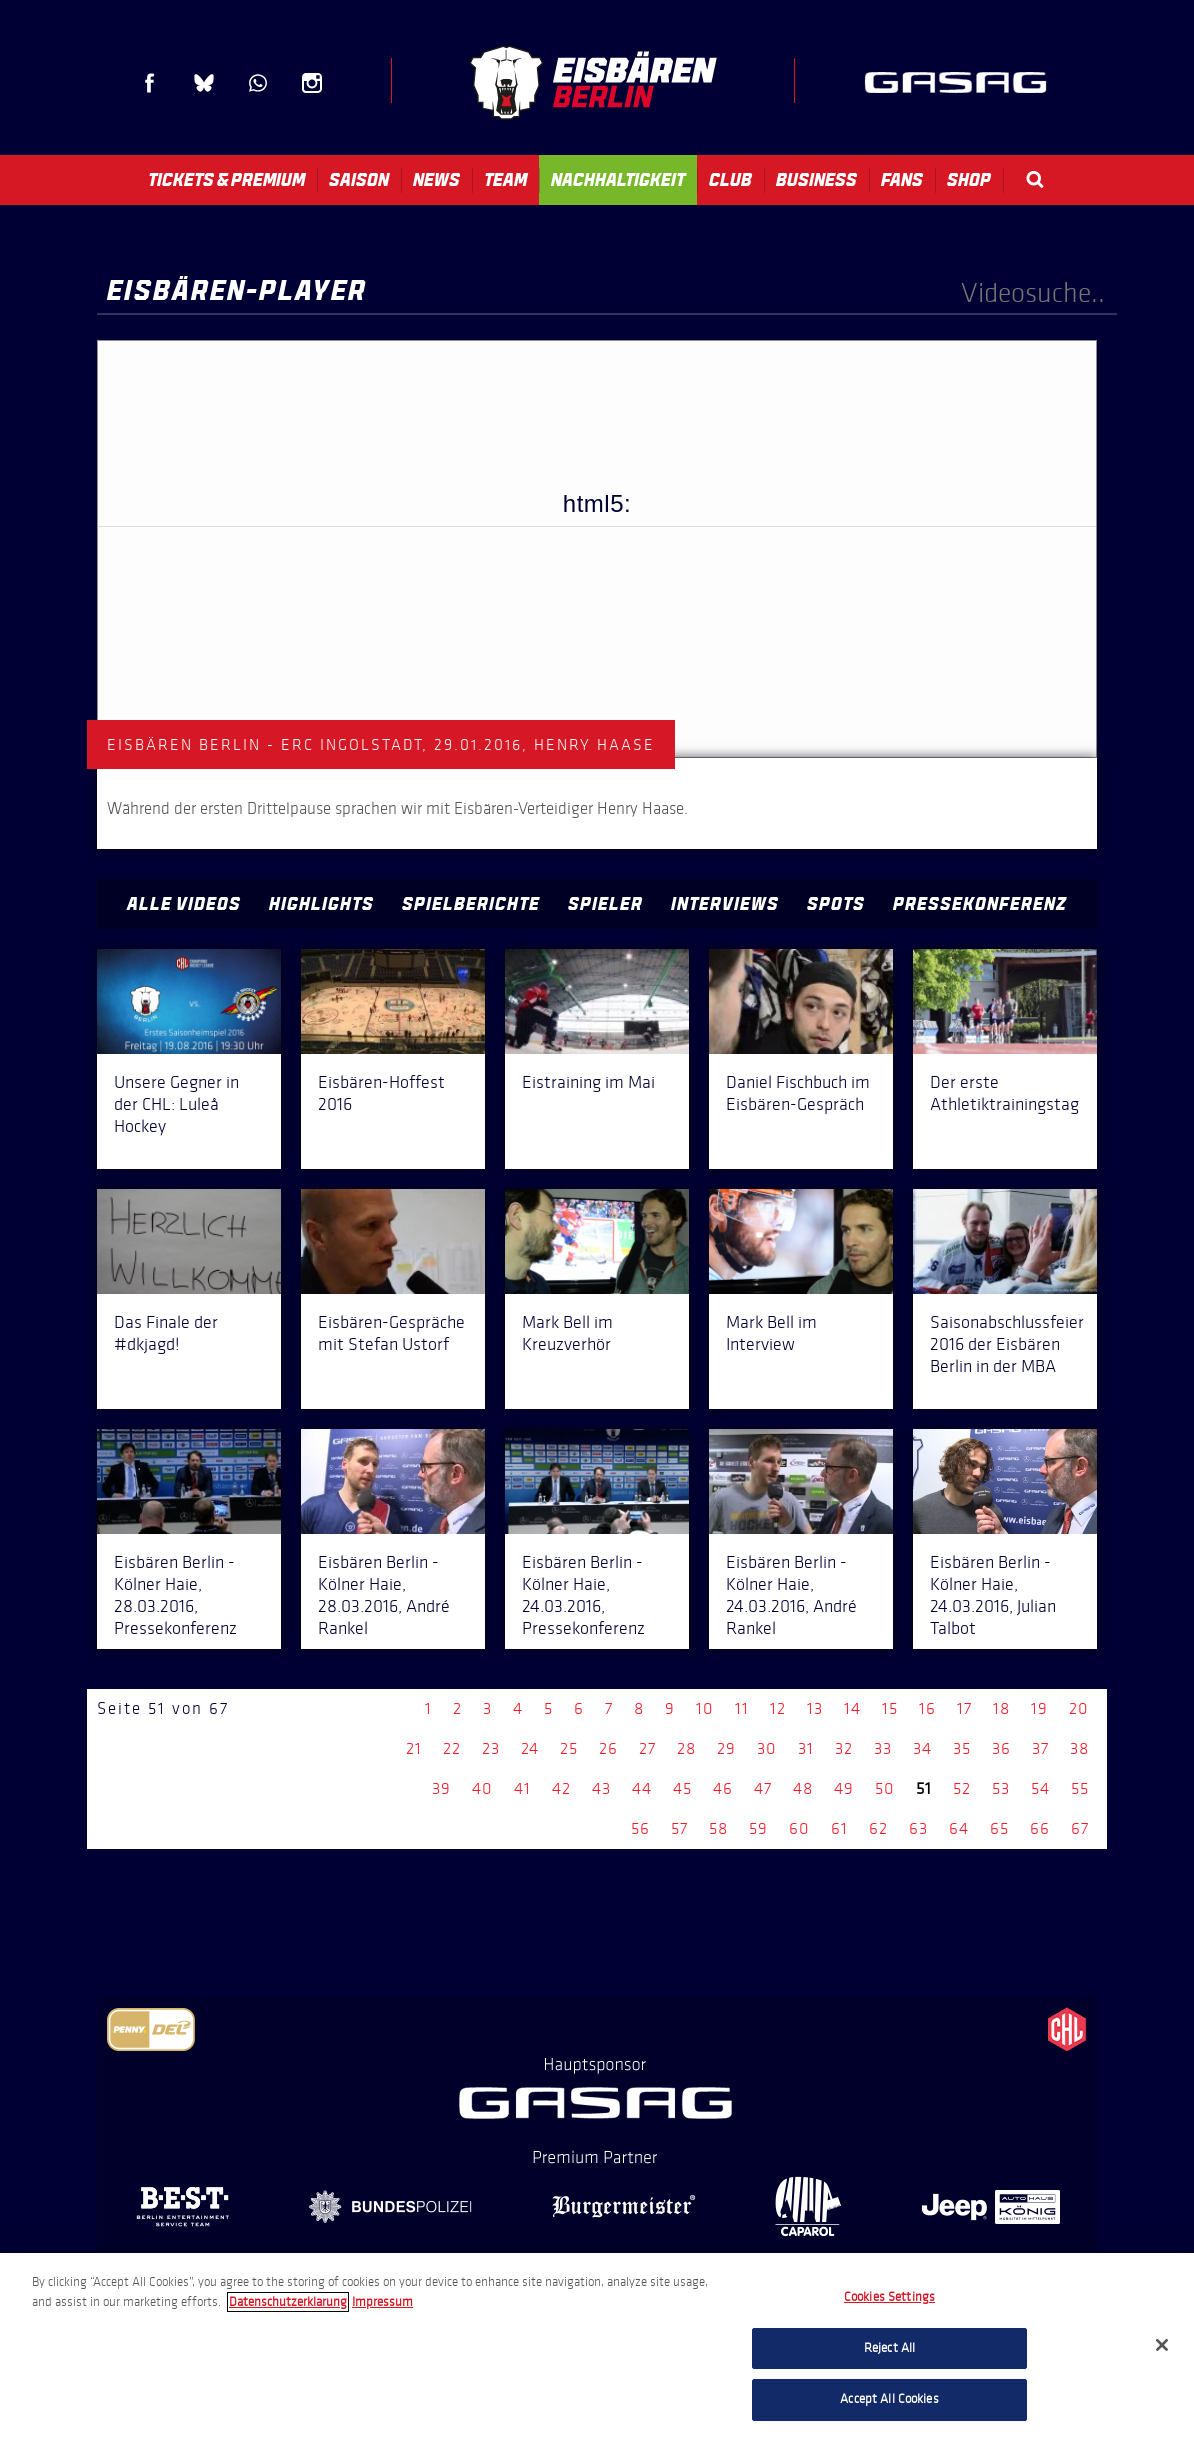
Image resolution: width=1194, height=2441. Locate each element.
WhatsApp (258, 83)
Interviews (725, 904)
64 (959, 1828)
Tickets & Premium (226, 180)
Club (730, 180)
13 (815, 1708)
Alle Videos (184, 904)
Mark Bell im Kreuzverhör (567, 1333)
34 (922, 1748)
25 (569, 1748)
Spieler (605, 904)
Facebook (150, 83)
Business (816, 180)
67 (1080, 1828)
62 (878, 1828)
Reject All (889, 2348)
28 (686, 1748)
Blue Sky (204, 83)
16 (927, 1708)
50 (885, 1788)
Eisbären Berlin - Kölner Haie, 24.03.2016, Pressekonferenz (583, 1595)
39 (441, 1788)
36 (1001, 1748)
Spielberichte (471, 904)
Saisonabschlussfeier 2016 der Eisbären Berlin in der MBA (1007, 1344)
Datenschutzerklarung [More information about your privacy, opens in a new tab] (288, 2302)
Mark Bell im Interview (771, 1333)
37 (1040, 1748)
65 (999, 1828)
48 (803, 1788)
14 (852, 1708)
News (436, 180)
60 (799, 1828)
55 (1080, 1788)
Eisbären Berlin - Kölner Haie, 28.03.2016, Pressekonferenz (175, 1595)
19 (1039, 1708)
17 (964, 1708)
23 (491, 1748)
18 (1001, 1708)
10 (705, 1708)
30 (767, 1748)
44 (642, 1788)
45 (682, 1788)
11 (742, 1708)
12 (778, 1708)
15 (890, 1708)
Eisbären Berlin (593, 82)
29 (726, 1748)
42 (561, 1788)
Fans (902, 180)
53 (1001, 1788)
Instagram (312, 83)
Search (1035, 179)
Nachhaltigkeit (618, 180)
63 (918, 1828)
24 (530, 1748)
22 (452, 1748)
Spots (836, 904)
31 (806, 1748)
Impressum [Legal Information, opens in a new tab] (382, 2302)
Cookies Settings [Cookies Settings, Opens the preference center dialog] (889, 2297)
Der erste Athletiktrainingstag (1004, 1093)
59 (758, 1828)
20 (1079, 1708)
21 (414, 1748)
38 (1079, 1748)
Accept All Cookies (889, 2399)
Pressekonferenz (980, 904)
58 (718, 1828)
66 (1040, 1828)
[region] (597, 2347)
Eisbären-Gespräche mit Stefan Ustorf (391, 1333)
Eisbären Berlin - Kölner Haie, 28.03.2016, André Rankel (384, 1595)
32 (844, 1748)
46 (723, 1788)
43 (601, 1788)
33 (883, 1748)
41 (522, 1788)
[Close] (1162, 2345)
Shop (969, 180)
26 (608, 1748)
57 (679, 1828)
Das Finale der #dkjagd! (166, 1333)
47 (763, 1788)
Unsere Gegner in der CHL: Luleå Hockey (176, 1104)
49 (844, 1788)
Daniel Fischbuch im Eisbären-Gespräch (798, 1093)
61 (839, 1828)
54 (1040, 1788)
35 (962, 1748)
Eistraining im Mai (588, 1082)
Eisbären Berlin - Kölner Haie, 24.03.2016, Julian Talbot (993, 1595)
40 (482, 1788)
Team (505, 180)
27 (647, 1748)
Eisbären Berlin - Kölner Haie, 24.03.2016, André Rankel (791, 1595)
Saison (359, 180)
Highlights (321, 904)
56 (640, 1828)
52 (962, 1788)
